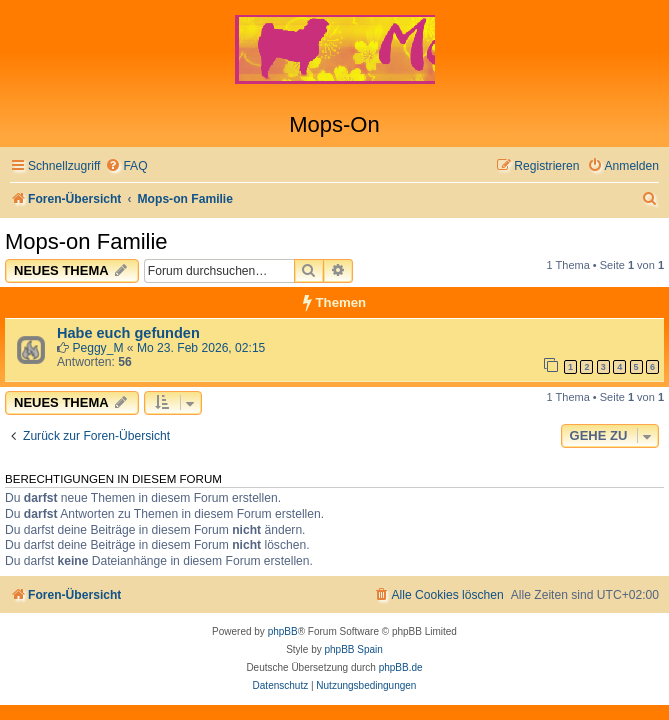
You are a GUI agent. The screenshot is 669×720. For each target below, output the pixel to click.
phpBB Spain (353, 649)
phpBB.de (401, 667)
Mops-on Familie (86, 241)
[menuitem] (126, 166)
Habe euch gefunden (128, 333)
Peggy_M (97, 348)
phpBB (283, 631)
